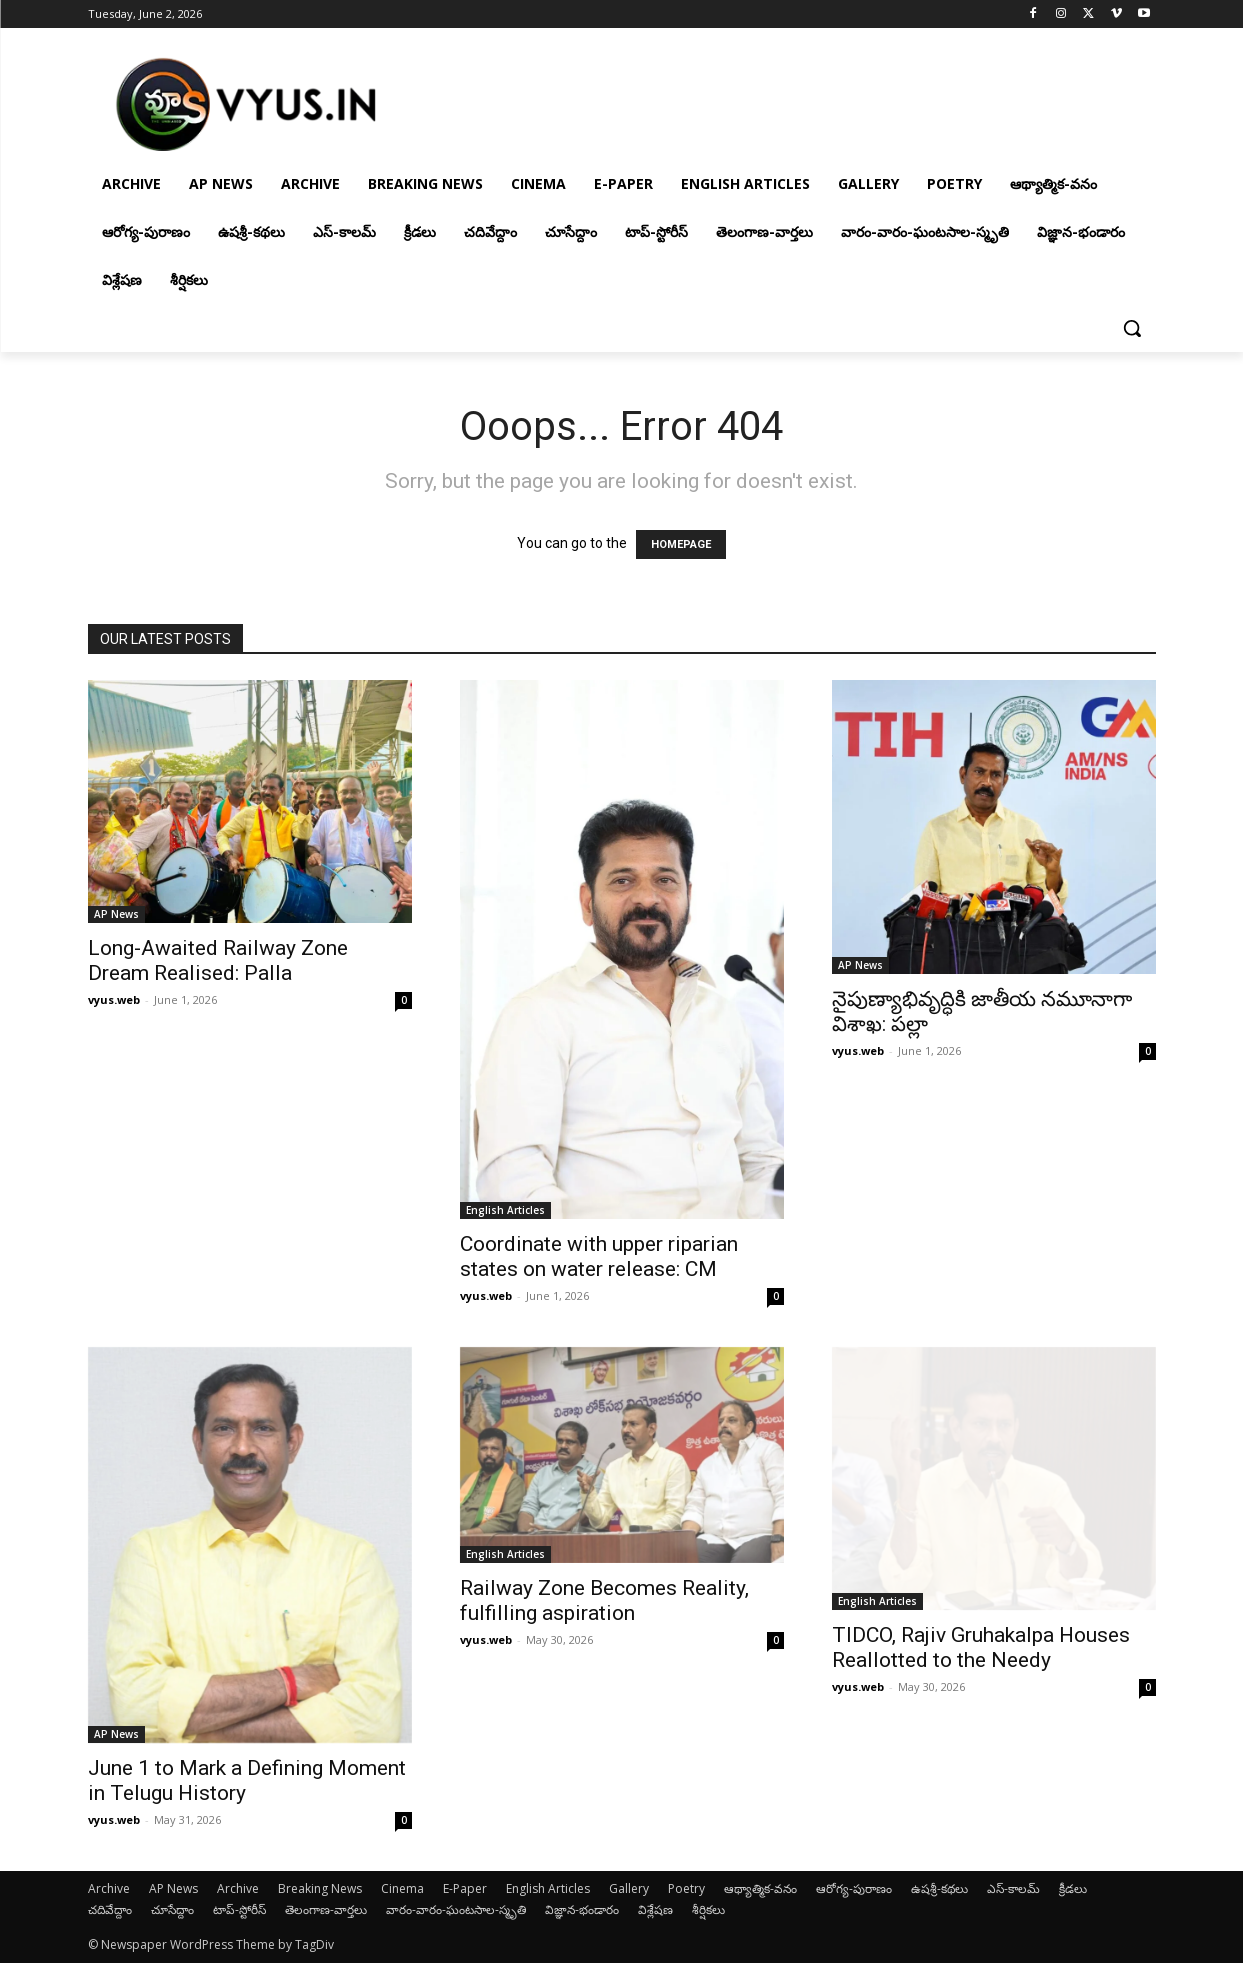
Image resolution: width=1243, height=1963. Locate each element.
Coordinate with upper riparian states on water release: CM (599, 1256)
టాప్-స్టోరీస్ (239, 1909)
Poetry (686, 1888)
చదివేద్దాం (110, 1909)
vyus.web (114, 999)
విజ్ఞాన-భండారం (582, 1909)
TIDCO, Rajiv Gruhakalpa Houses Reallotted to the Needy (981, 1647)
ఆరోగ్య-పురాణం (854, 1888)
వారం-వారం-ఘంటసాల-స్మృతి (456, 1909)
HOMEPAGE (681, 544)
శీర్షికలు (708, 1909)
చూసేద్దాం (172, 1909)
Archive (109, 1888)
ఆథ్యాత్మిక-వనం (760, 1888)
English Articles (505, 1210)
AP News (116, 914)
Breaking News (320, 1888)
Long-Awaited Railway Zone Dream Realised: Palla (218, 960)
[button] (1132, 328)
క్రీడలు (1073, 1888)
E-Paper (465, 1888)
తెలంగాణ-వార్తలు (326, 1909)
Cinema (402, 1888)
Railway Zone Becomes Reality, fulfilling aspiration (604, 1600)
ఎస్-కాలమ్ (1013, 1888)
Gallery (629, 1888)
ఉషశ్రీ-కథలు (939, 1888)
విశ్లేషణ (655, 1909)
